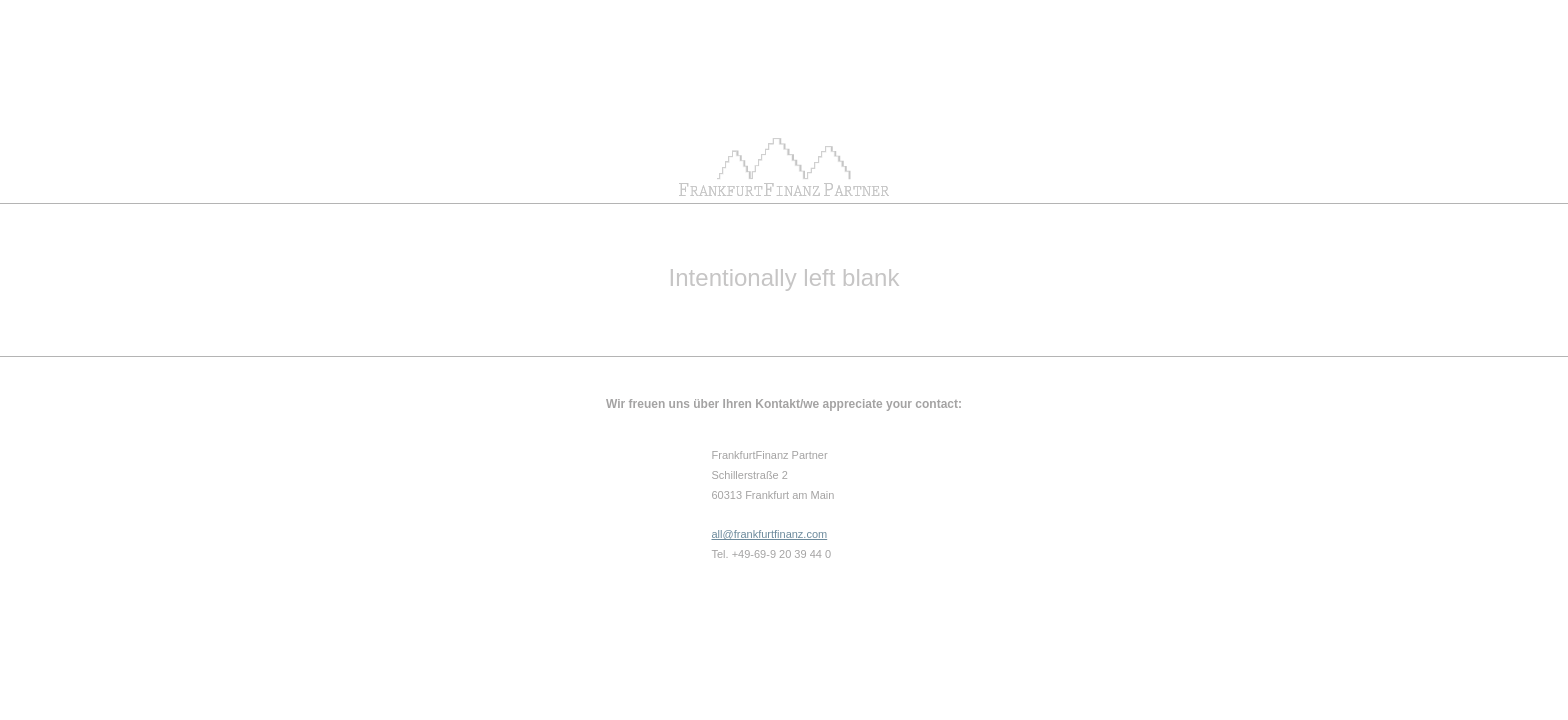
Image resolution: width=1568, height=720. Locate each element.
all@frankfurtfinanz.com (770, 534)
